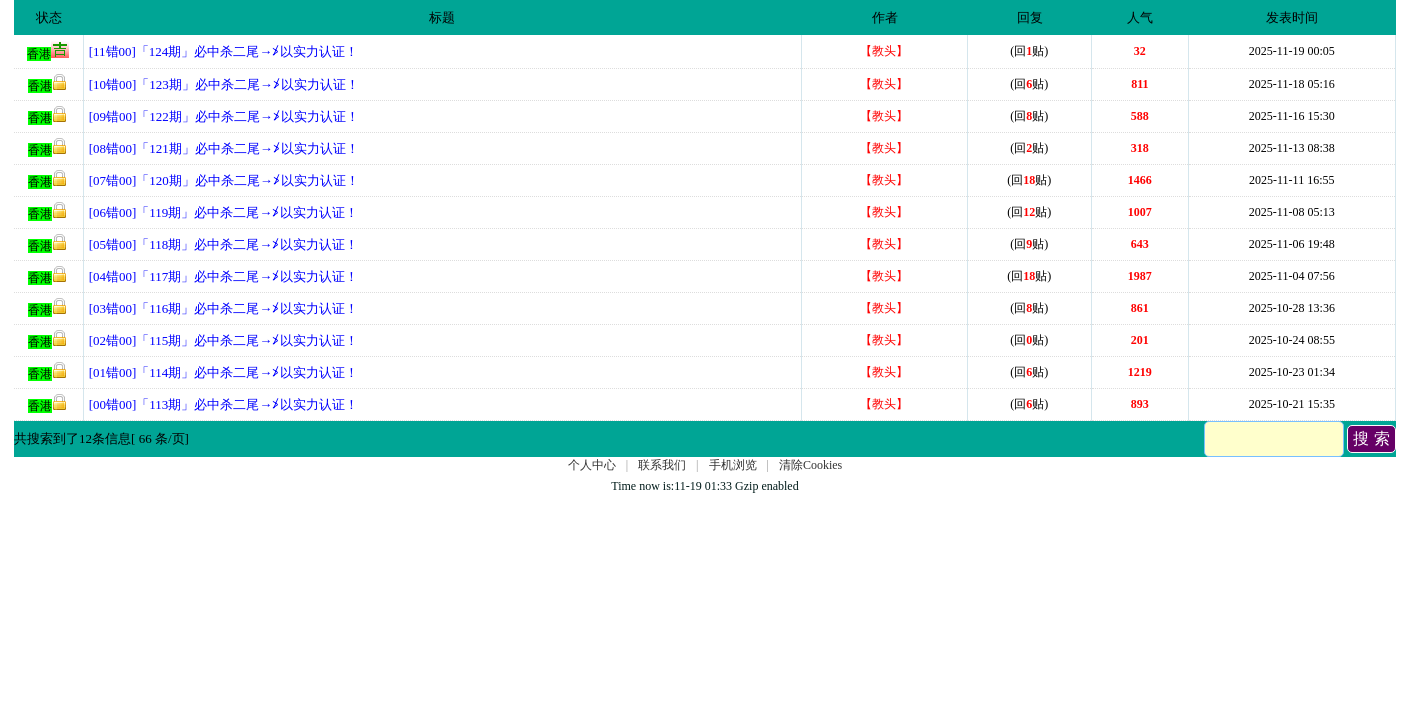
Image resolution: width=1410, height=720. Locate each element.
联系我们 (662, 465)
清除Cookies (810, 465)
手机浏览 (733, 465)
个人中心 (592, 465)
